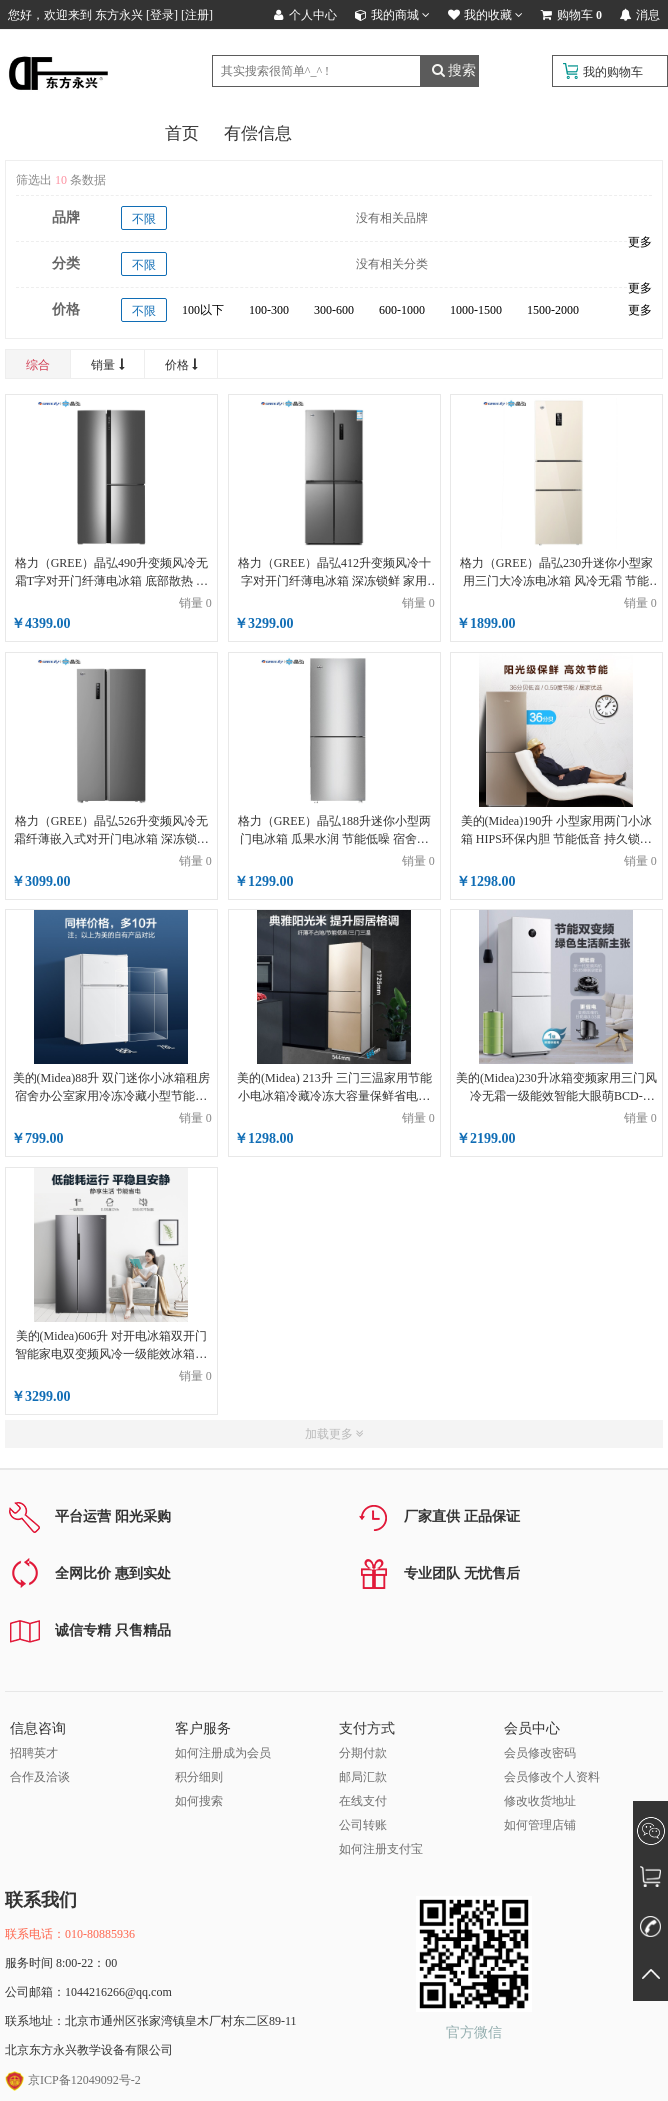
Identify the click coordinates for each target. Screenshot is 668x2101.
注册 (197, 15)
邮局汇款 (363, 1777)
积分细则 (199, 1777)
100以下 (203, 310)
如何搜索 (199, 1801)
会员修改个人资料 (552, 1777)
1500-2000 (553, 310)
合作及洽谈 (40, 1777)
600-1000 (402, 310)
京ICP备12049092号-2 (73, 2080)
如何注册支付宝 (381, 1849)
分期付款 (363, 1753)
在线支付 (363, 1801)
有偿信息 (258, 133)
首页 (182, 133)
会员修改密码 (540, 1753)
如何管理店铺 (540, 1825)
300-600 (334, 310)
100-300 (269, 310)
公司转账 (363, 1825)
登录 (162, 15)
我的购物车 (613, 72)
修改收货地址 (540, 1801)
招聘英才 (34, 1753)
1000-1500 (476, 310)
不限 (144, 219)
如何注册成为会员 (223, 1753)
